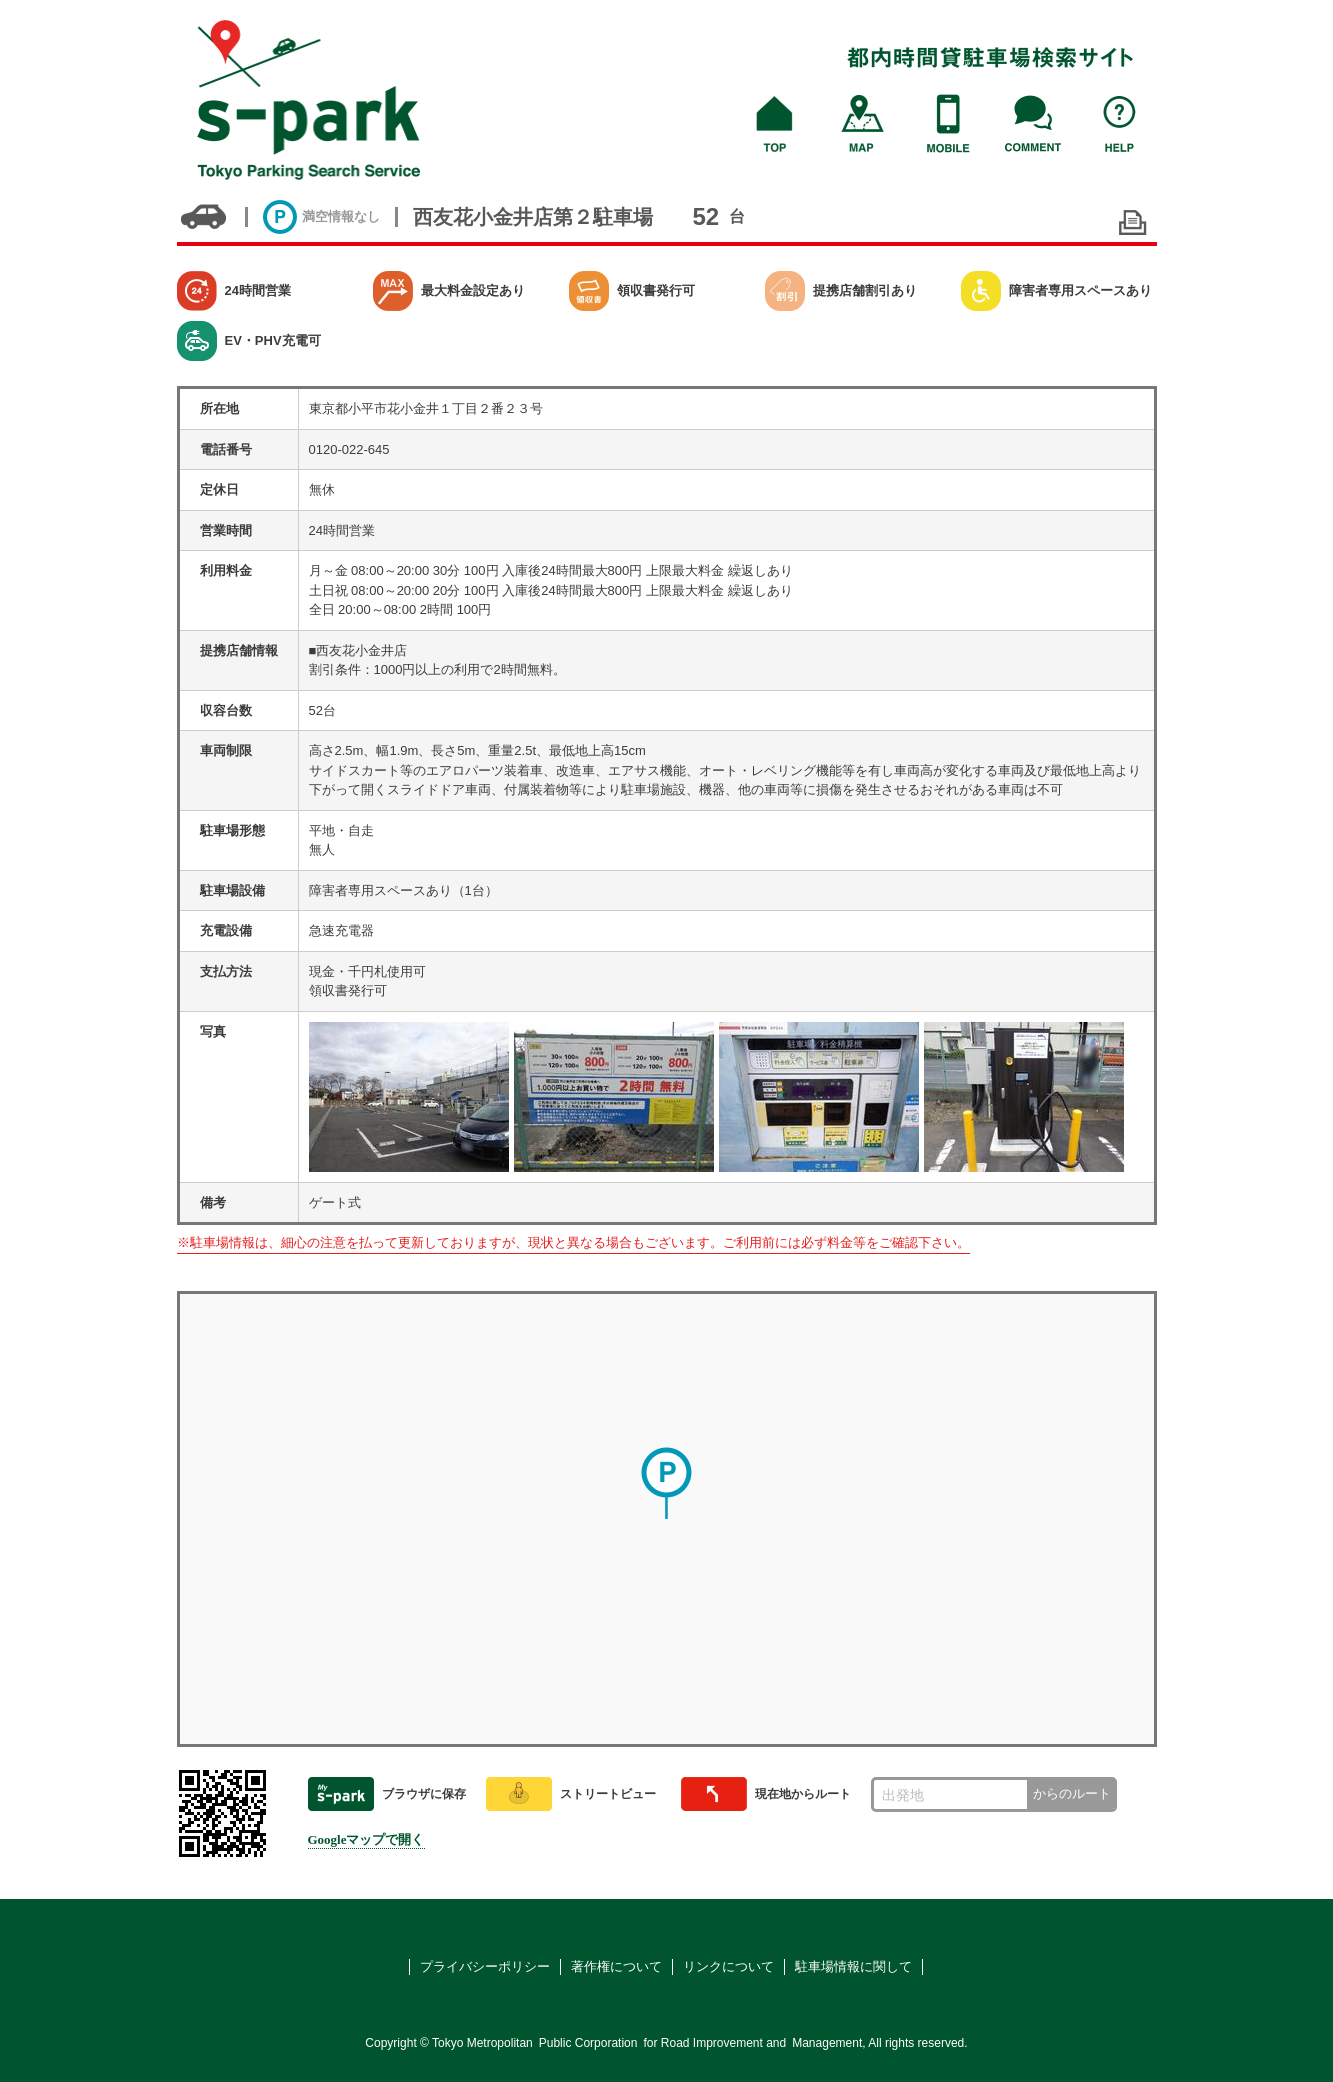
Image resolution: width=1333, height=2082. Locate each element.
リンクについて (728, 1966)
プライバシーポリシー (485, 1966)
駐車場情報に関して (853, 1966)
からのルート (1072, 1793)
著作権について (616, 1966)
